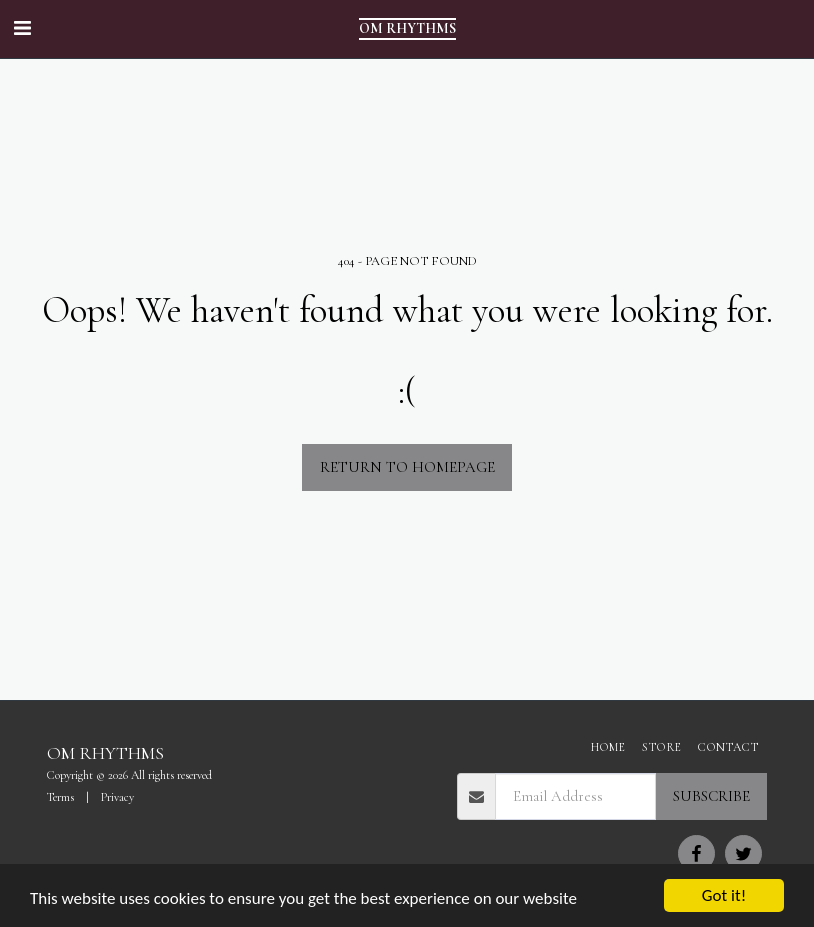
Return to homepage (407, 467)
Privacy (117, 797)
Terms (60, 797)
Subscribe (711, 796)
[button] (22, 29)
